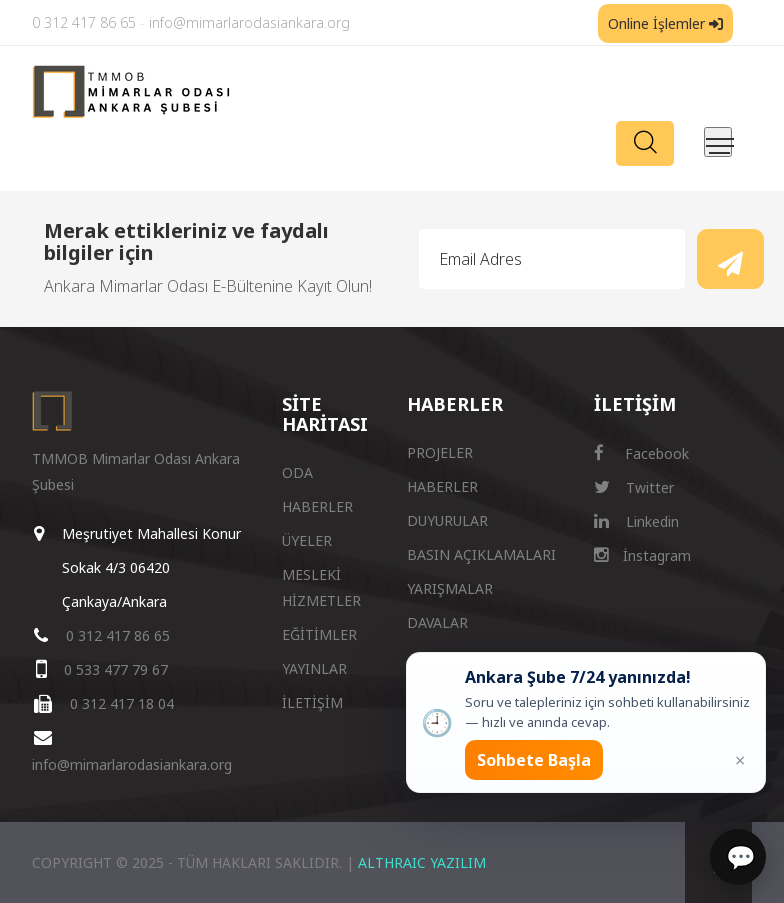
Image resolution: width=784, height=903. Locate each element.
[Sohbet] (738, 857)
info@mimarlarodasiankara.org (249, 22)
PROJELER (440, 452)
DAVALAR (437, 622)
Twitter (634, 487)
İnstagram (642, 555)
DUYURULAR (447, 520)
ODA (297, 472)
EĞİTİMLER (319, 634)
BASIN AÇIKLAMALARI (481, 554)
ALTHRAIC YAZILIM (422, 862)
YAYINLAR (314, 668)
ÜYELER (307, 540)
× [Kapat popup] (740, 760)
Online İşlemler (665, 23)
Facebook (641, 453)
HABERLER (317, 506)
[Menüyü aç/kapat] (718, 142)
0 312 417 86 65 (84, 22)
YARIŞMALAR (450, 588)
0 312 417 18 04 (122, 703)
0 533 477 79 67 (116, 669)
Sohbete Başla (534, 760)
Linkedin (636, 521)
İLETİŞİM (312, 702)
